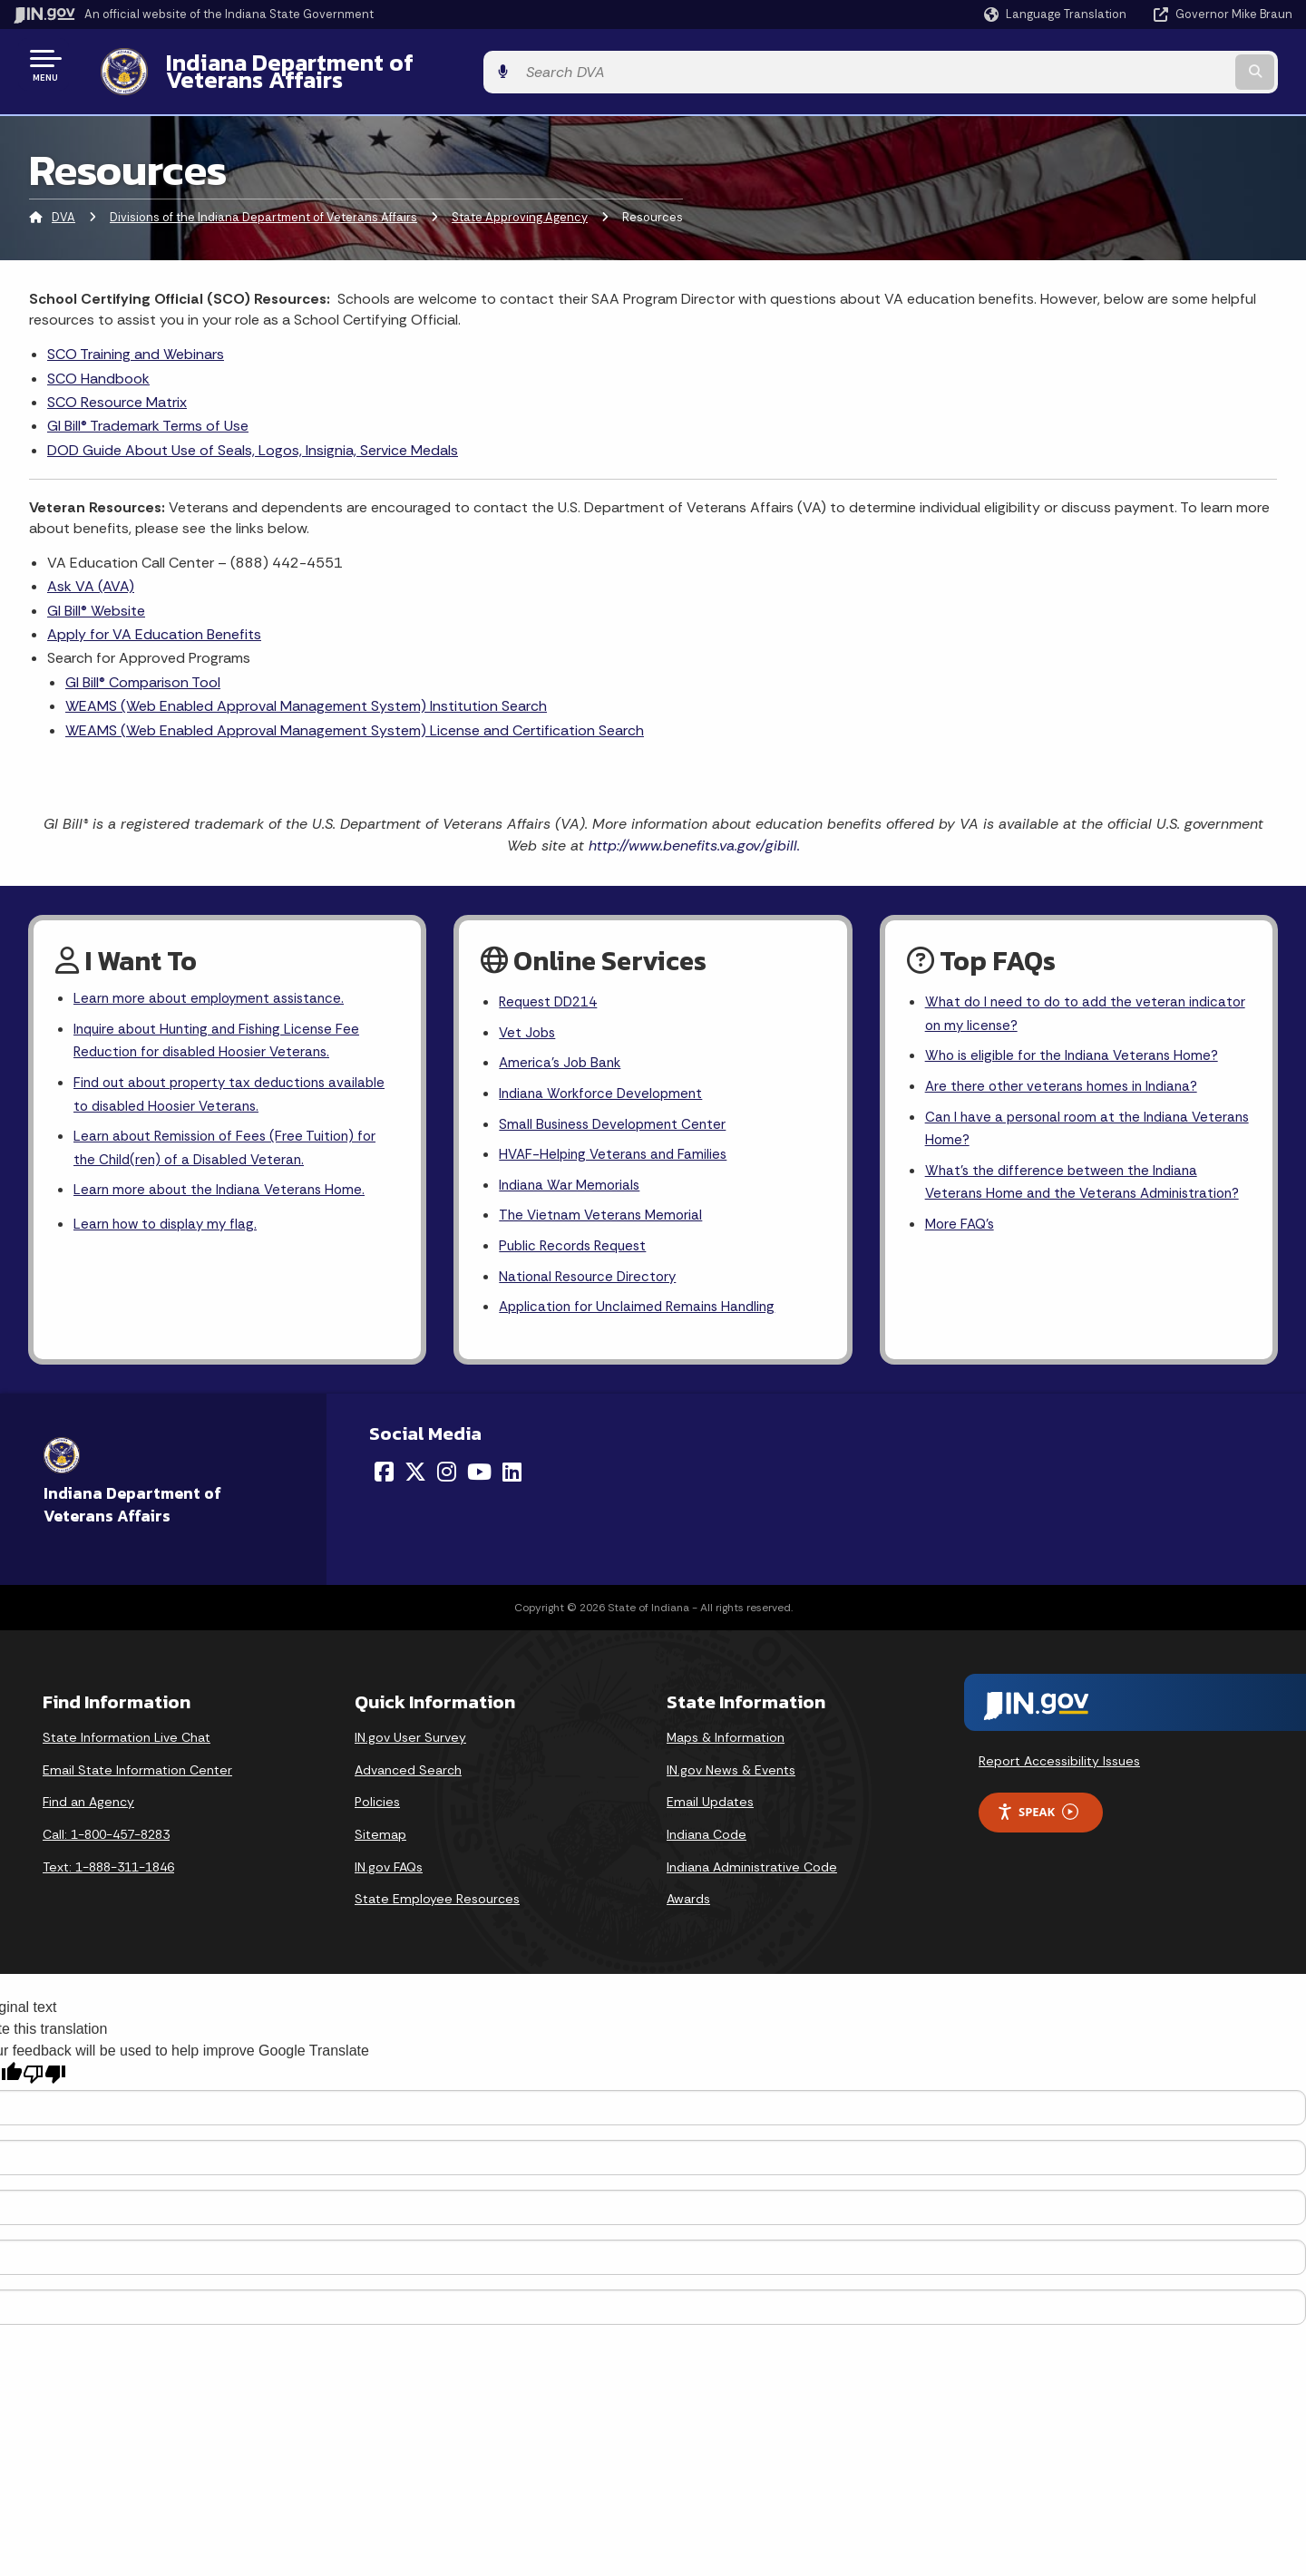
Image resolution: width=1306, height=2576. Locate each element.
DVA (63, 203)
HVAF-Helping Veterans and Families (617, 1149)
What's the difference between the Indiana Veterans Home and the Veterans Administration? (1066, 1191)
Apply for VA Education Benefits (154, 620)
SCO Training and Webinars (135, 340)
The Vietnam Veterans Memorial (604, 1212)
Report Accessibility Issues (1059, 1763)
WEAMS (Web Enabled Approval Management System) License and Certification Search (354, 715)
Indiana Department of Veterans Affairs (362, 64)
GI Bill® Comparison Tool (142, 667)
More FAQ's (962, 1247)
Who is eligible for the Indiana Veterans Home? (1078, 1045)
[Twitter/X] (415, 1473)
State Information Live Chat (126, 1739)
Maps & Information (726, 1739)
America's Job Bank (562, 1053)
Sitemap (380, 1836)
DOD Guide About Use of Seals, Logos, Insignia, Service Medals (252, 435)
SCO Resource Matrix (117, 388)
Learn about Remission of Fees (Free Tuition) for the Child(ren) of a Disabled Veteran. (231, 1143)
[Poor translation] (44, 2075)
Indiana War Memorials (572, 1181)
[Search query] (1144, 65)
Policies (377, 1803)
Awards (688, 1900)
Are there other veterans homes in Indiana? (1067, 1077)
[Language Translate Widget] (1057, 14)
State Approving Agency (520, 203)
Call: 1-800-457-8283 (106, 1836)
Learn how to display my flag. (169, 1222)
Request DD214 (552, 989)
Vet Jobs (529, 1021)
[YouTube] (479, 1473)
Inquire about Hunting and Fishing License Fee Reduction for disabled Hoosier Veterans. (223, 1030)
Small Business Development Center (617, 1116)
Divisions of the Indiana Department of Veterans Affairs (263, 203)
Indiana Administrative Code (752, 1868)
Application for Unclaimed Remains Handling (643, 1308)
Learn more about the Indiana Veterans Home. (224, 1187)
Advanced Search (408, 1772)
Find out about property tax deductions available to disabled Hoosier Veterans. (206, 1086)
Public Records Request (577, 1244)
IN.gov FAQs (389, 1868)
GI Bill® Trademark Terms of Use (148, 412)
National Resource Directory (591, 1276)
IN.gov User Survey (410, 1739)
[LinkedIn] (511, 1473)
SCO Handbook (98, 364)
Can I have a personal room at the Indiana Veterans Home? (1062, 1121)
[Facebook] (384, 1473)
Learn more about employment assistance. (214, 986)
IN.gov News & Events (731, 1772)
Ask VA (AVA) (90, 572)
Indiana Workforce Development (605, 1084)
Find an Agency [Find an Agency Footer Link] (88, 1803)
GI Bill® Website (96, 596)
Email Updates (710, 1803)
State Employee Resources (437, 1900)
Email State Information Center (137, 1772)
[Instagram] (446, 1473)
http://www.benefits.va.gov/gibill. (694, 831)
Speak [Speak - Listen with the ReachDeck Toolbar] (1037, 1814)
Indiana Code (706, 1836)
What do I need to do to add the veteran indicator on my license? (1061, 1002)
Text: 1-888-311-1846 (108, 1868)
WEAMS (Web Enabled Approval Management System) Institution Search (306, 692)
